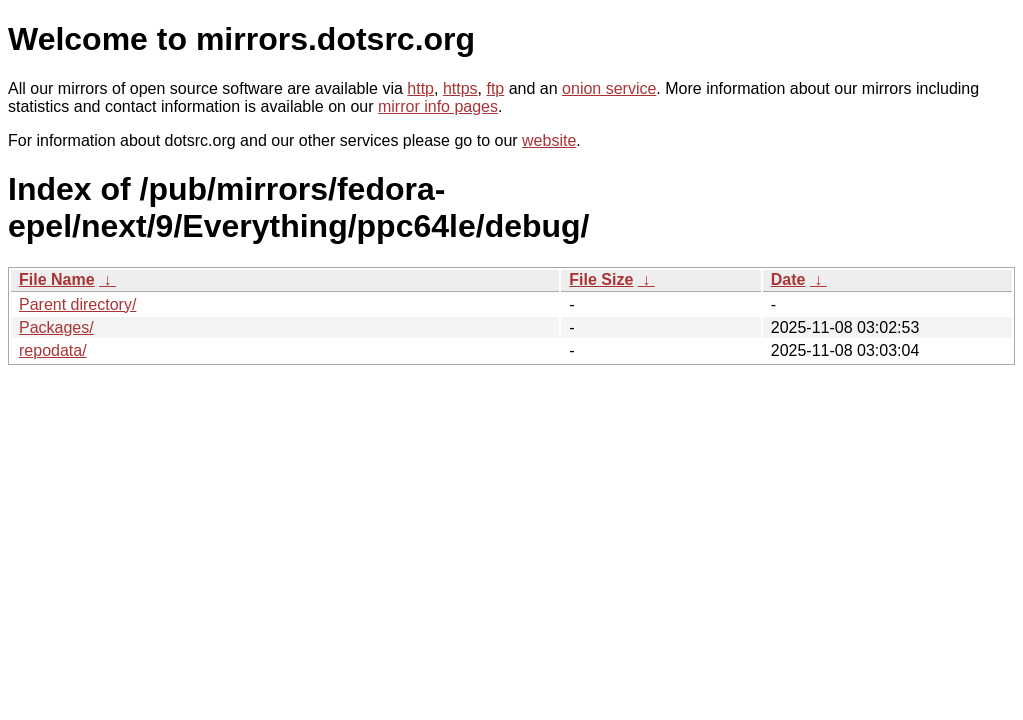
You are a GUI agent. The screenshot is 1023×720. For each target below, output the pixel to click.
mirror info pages (438, 106)
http (420, 88)
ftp (495, 88)
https (460, 88)
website (549, 140)
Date (788, 279)
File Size (601, 279)
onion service (609, 88)
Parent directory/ (77, 304)
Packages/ (56, 327)
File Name (57, 279)
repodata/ (53, 350)
